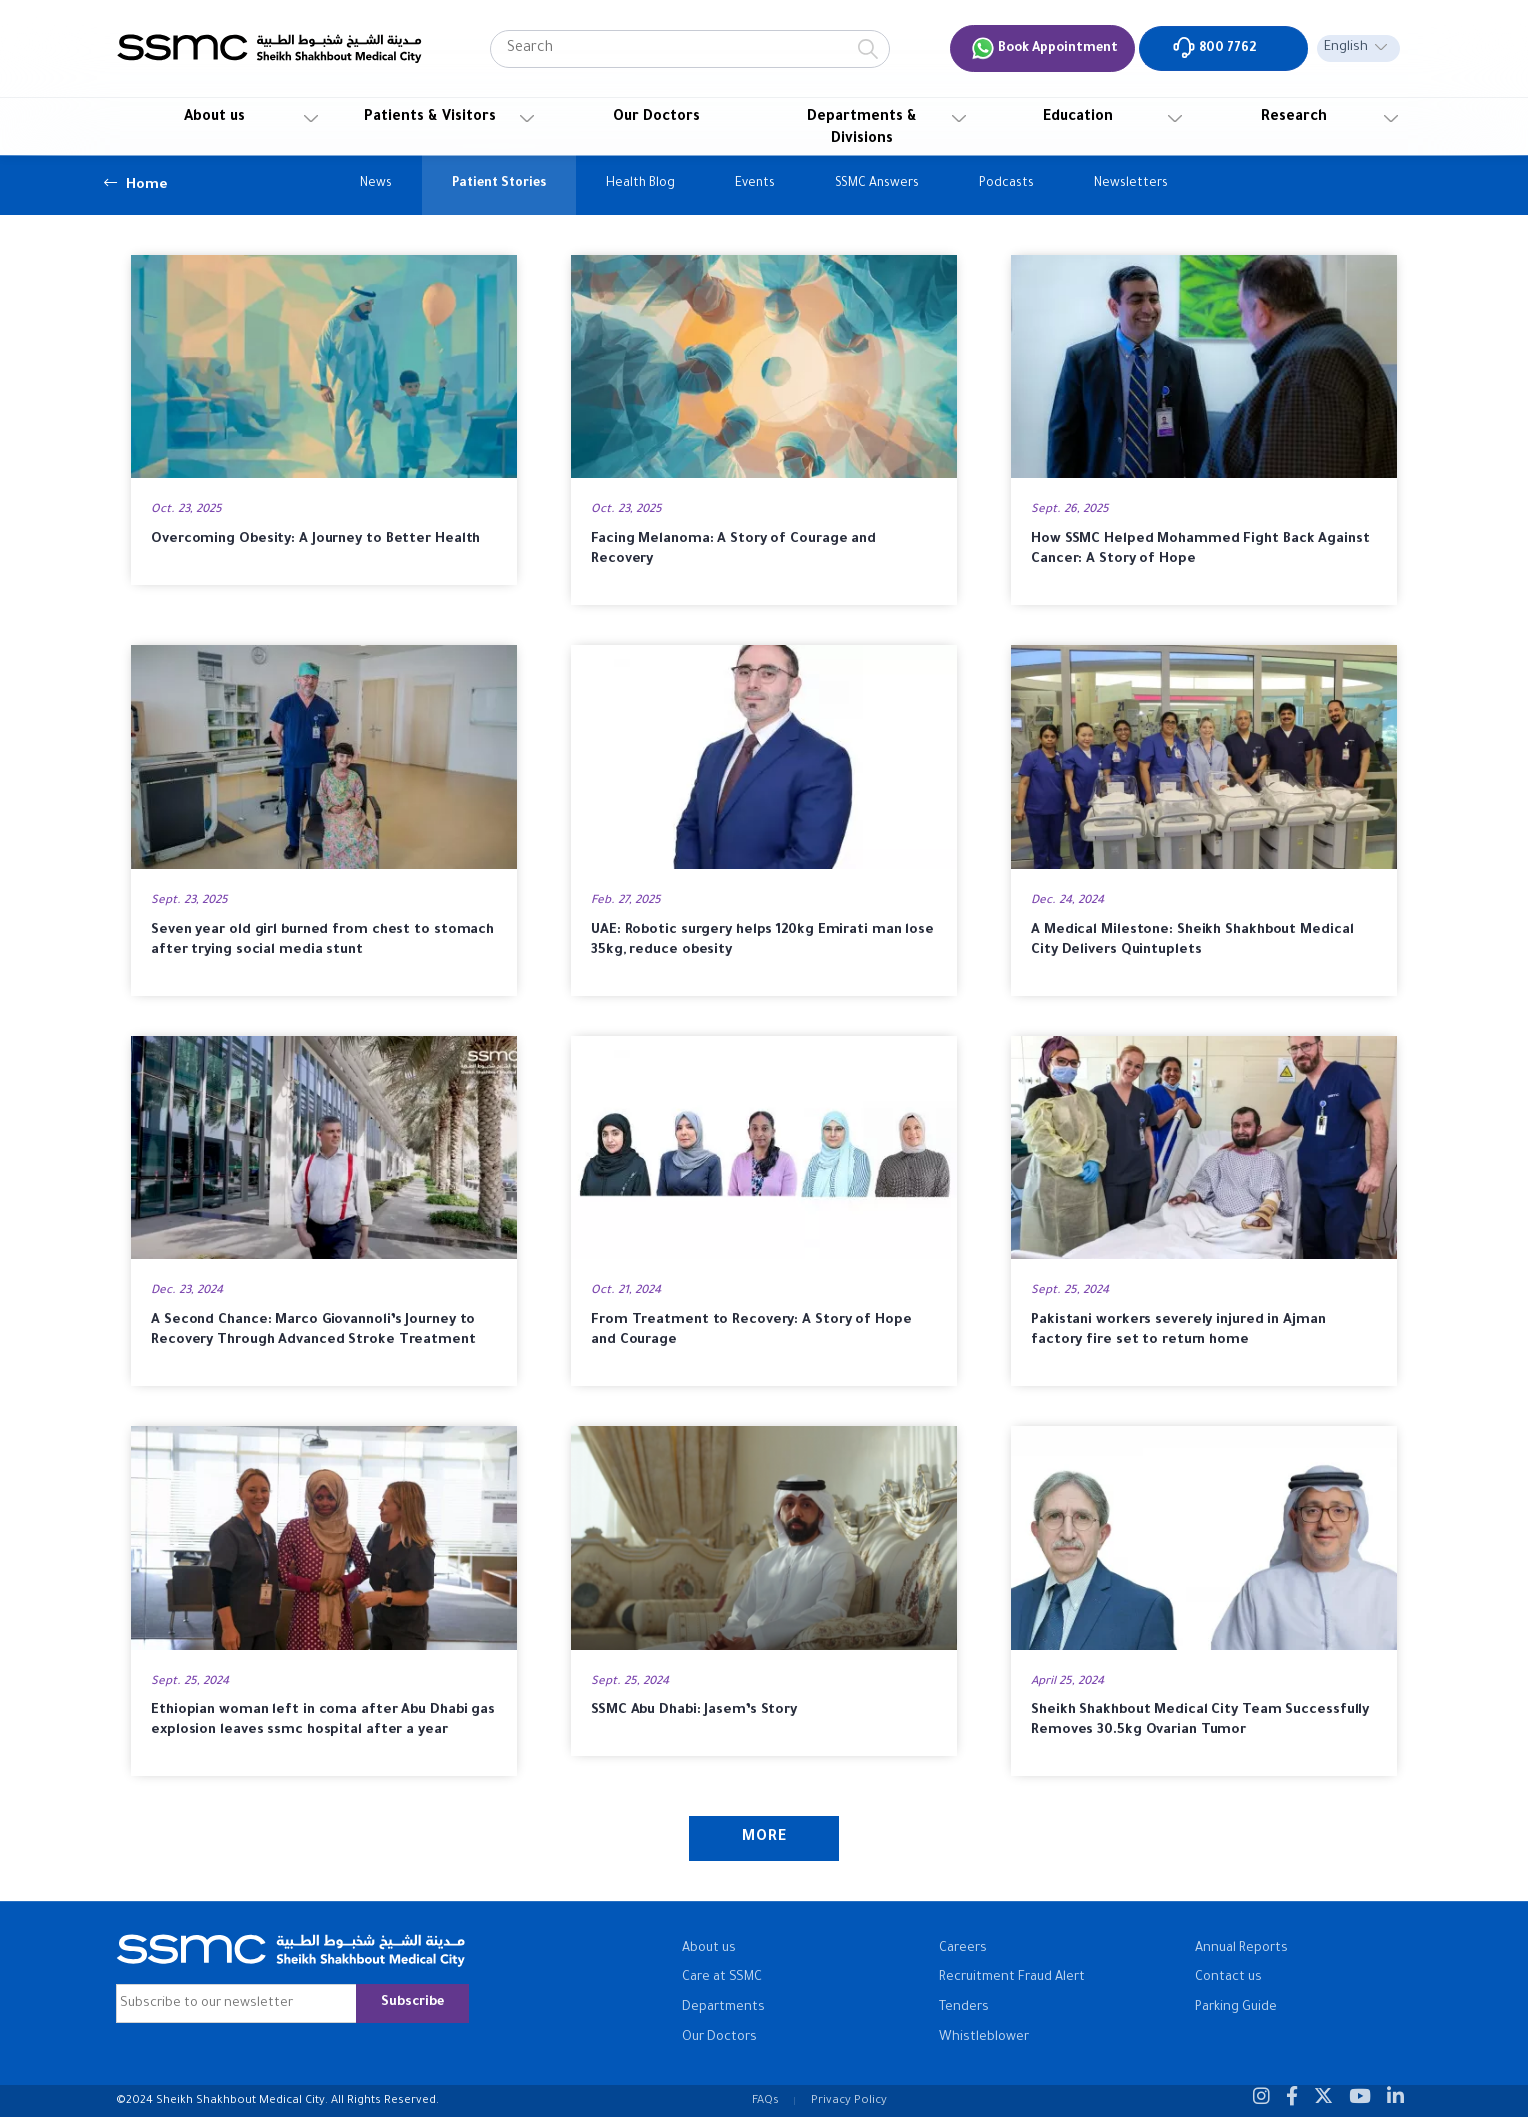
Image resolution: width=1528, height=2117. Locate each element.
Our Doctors (656, 118)
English (1346, 48)
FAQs (765, 2101)
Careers (963, 1949)
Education (1078, 118)
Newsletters (1131, 184)
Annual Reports (1241, 1949)
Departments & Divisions (862, 129)
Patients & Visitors (430, 118)
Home (136, 183)
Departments (723, 2008)
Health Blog (640, 184)
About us (214, 118)
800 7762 (1214, 47)
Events (755, 184)
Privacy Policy (849, 2101)
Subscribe (412, 2003)
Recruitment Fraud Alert (1012, 1978)
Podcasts (1006, 184)
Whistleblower (984, 2038)
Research (1294, 118)
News (376, 184)
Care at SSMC (722, 1978)
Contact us (1228, 1978)
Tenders (964, 2008)
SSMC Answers (877, 184)
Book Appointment (1044, 48)
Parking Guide (1236, 2008)
